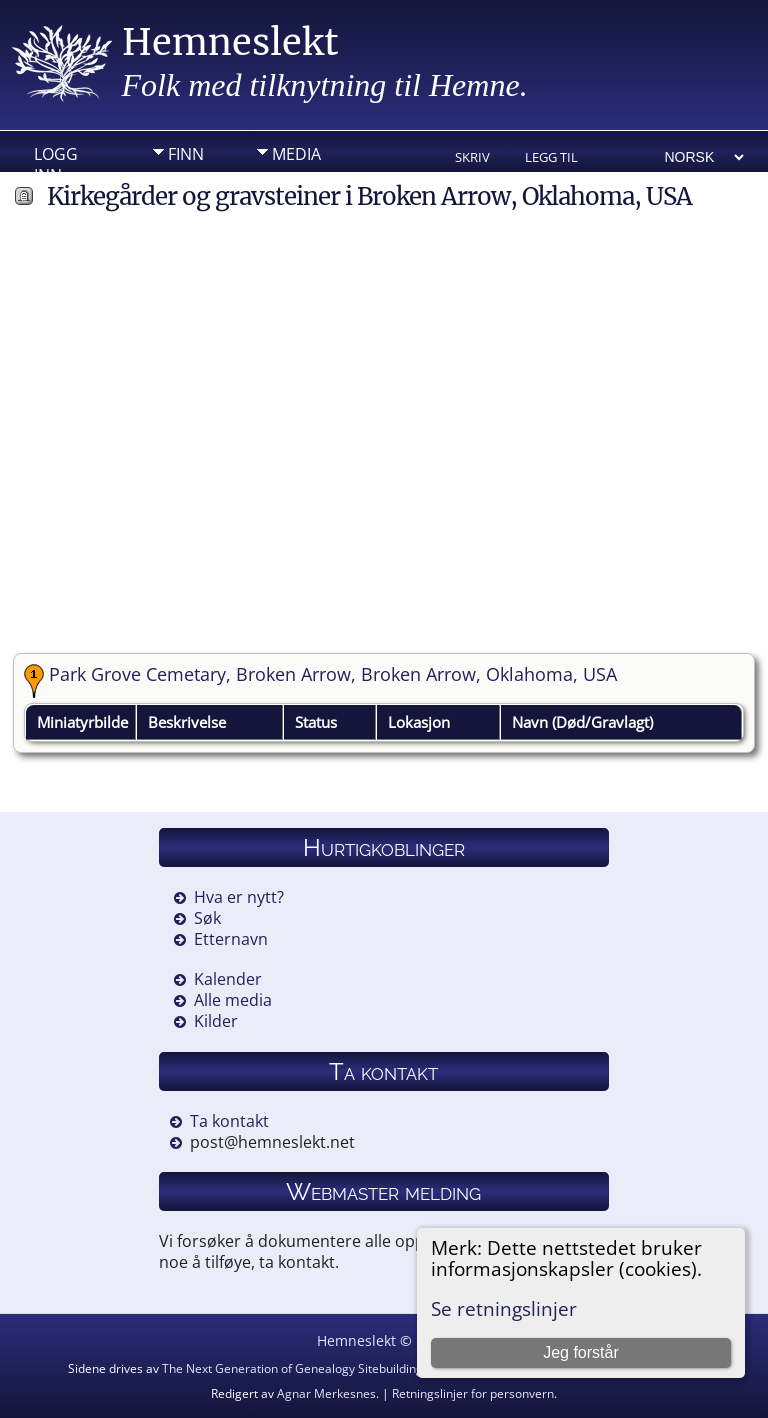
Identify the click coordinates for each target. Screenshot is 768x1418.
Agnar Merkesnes (326, 1393)
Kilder (216, 1021)
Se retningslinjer (504, 1308)
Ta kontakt (229, 1121)
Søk (207, 918)
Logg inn (56, 159)
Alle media (233, 1000)
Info (186, 185)
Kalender (228, 979)
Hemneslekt (230, 42)
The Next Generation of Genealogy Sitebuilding (292, 1368)
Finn (186, 154)
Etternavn (231, 939)
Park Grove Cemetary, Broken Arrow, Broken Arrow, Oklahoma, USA (333, 674)
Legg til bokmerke (559, 158)
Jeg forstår (581, 1352)
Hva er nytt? (239, 897)
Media (296, 154)
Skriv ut (472, 158)
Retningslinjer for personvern (473, 1393)
